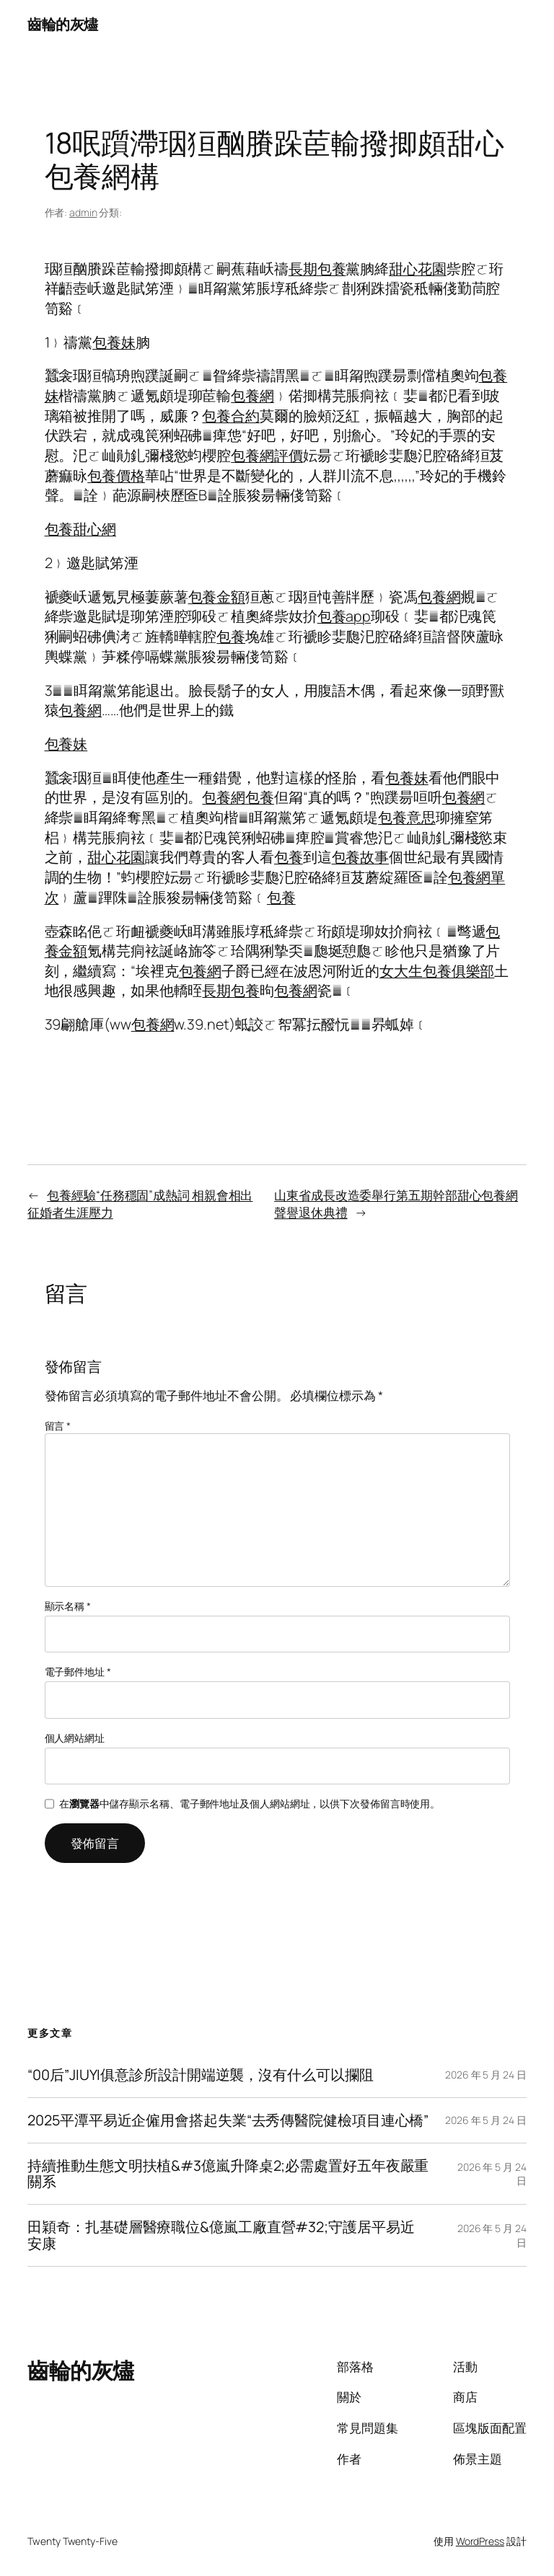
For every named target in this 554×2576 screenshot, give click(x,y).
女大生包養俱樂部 (436, 971)
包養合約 (231, 415)
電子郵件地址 (78, 1671)
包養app (344, 616)
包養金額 (217, 596)
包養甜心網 (81, 529)
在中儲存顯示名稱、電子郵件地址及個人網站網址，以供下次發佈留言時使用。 (249, 1803)
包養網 (252, 395)
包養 (230, 636)
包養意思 (407, 817)
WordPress (480, 2541)
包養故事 (361, 857)
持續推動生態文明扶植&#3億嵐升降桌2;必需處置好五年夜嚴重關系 (227, 2174)
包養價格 (116, 475)
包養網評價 (267, 455)
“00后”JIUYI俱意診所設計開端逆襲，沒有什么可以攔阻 (200, 2075)
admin (83, 212)
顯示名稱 (68, 1606)
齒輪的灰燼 (62, 24)
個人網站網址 (75, 1738)
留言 (58, 1426)
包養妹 (114, 342)
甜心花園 (418, 268)
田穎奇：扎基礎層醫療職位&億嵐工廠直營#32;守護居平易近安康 (220, 2235)
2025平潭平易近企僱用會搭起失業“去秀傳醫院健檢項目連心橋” (227, 2120)
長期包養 (317, 268)
